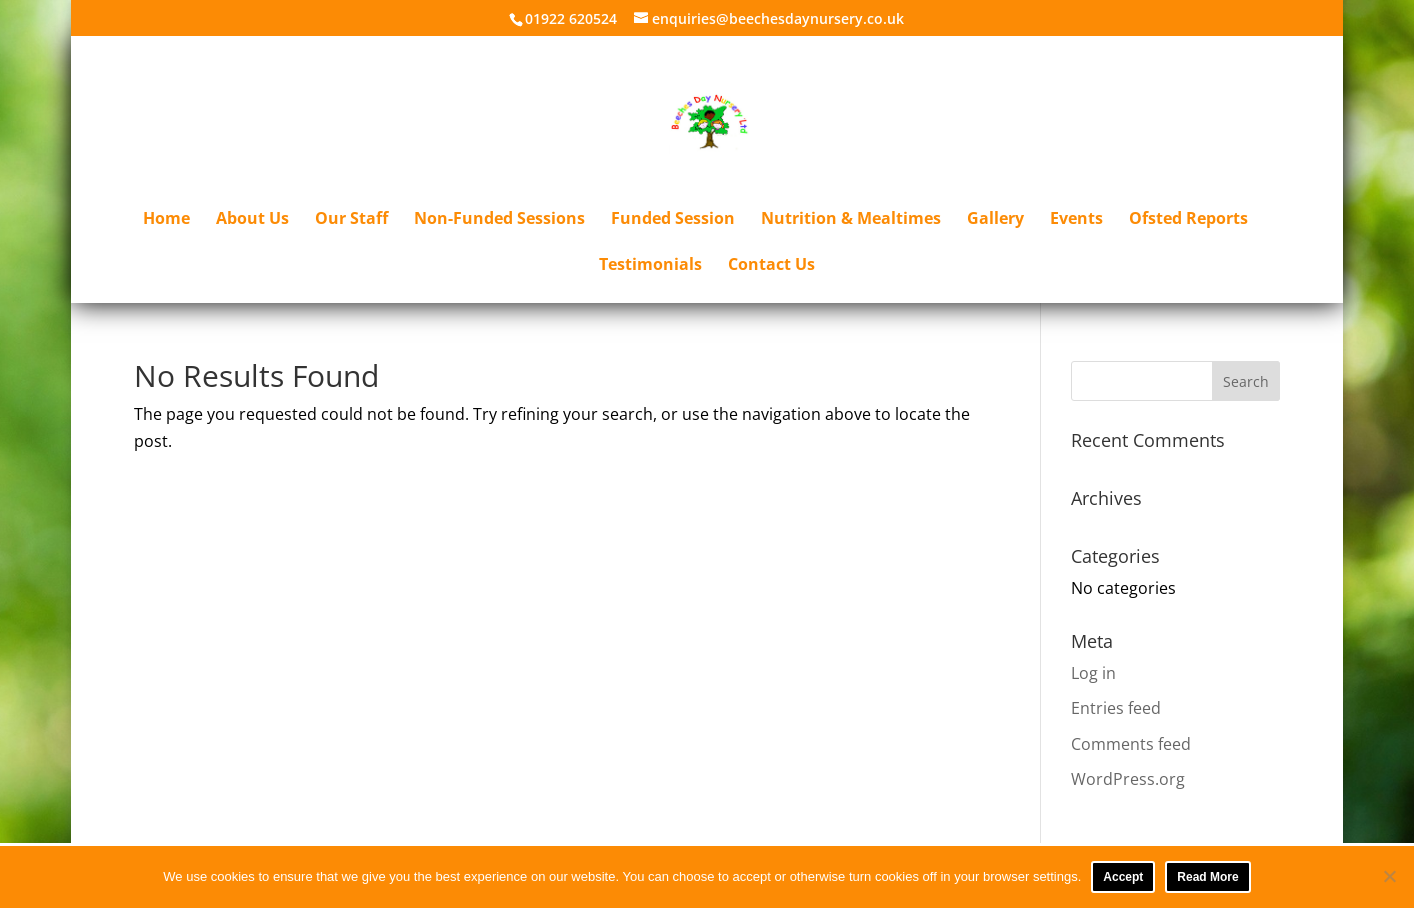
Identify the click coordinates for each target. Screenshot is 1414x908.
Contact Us (771, 266)
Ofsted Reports (1188, 220)
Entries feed (1116, 708)
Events (1076, 220)
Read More (1207, 877)
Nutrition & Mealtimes (851, 220)
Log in (1093, 673)
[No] (1389, 876)
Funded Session (673, 220)
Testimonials (650, 266)
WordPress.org (1128, 779)
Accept (1123, 877)
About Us (252, 220)
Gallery (995, 220)
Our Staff (351, 220)
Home (166, 220)
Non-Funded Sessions (499, 220)
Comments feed (1131, 744)
